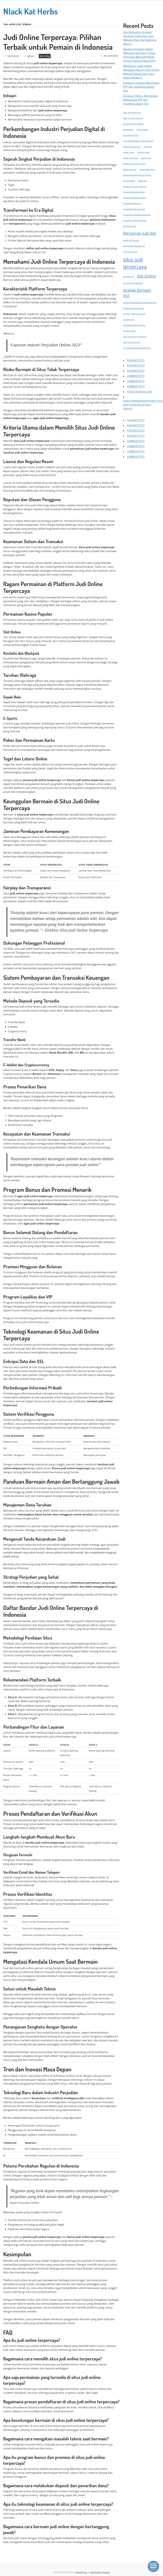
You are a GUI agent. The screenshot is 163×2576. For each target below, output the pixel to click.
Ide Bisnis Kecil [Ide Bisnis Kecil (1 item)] (142, 131)
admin (29, 56)
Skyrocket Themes (100, 2572)
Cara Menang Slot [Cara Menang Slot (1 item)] (143, 120)
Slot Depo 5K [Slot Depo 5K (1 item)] (128, 218)
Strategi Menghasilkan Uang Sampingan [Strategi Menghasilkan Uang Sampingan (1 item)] (140, 232)
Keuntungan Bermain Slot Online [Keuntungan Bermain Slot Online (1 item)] (137, 147)
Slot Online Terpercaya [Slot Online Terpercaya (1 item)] (132, 223)
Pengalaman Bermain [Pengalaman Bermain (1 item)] (132, 166)
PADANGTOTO (135, 270)
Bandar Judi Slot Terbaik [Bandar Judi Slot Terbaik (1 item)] (133, 116)
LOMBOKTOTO (135, 286)
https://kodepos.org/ (139, 302)
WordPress (81, 2572)
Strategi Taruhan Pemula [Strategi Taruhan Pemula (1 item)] (133, 236)
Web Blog (41, 56)
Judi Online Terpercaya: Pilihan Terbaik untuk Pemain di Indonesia (58, 42)
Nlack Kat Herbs (30, 11)
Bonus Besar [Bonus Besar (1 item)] (150, 116)
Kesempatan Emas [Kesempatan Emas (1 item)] (145, 143)
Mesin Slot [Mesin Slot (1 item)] (141, 151)
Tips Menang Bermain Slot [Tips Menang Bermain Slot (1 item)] (134, 243)
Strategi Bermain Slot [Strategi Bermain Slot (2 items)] (140, 227)
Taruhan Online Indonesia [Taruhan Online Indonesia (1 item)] (134, 240)
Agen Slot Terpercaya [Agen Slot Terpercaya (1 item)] (132, 108)
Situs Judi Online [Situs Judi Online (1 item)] (130, 199)
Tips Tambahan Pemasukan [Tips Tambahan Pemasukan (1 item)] (134, 251)
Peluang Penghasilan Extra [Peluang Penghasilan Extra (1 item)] (134, 162)
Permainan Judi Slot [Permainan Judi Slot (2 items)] (139, 186)
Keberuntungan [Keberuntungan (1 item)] (129, 143)
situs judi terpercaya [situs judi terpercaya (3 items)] (135, 208)
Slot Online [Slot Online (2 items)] (144, 217)
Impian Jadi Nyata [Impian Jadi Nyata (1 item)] (130, 135)
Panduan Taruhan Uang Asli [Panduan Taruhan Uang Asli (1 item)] (135, 155)
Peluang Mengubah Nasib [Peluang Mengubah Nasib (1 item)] (134, 159)
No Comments (113, 55)
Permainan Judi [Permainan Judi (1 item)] (129, 182)
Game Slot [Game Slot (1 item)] (146, 127)
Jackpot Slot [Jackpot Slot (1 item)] (144, 135)
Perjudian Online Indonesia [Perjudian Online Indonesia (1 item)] (134, 178)
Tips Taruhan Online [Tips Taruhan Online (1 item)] (131, 255)
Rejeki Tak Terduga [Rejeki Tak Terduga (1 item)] (131, 191)
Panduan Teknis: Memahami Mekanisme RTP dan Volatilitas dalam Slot (140, 96)
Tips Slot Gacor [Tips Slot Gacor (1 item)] (129, 247)
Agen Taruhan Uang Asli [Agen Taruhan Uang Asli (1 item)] (133, 112)
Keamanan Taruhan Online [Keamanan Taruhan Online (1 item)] (134, 139)
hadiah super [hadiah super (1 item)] (128, 131)
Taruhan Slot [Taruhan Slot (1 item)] (152, 240)
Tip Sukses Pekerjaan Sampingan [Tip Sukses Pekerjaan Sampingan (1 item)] (137, 259)
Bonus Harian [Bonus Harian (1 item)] (129, 120)
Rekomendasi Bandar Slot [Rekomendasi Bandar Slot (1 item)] (134, 195)
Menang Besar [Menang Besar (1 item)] (129, 151)
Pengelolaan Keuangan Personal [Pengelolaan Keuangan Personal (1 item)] (136, 174)
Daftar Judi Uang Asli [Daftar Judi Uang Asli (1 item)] (132, 127)
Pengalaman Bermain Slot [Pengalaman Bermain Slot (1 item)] (134, 170)
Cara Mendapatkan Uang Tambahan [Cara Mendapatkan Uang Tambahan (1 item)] (138, 123)
